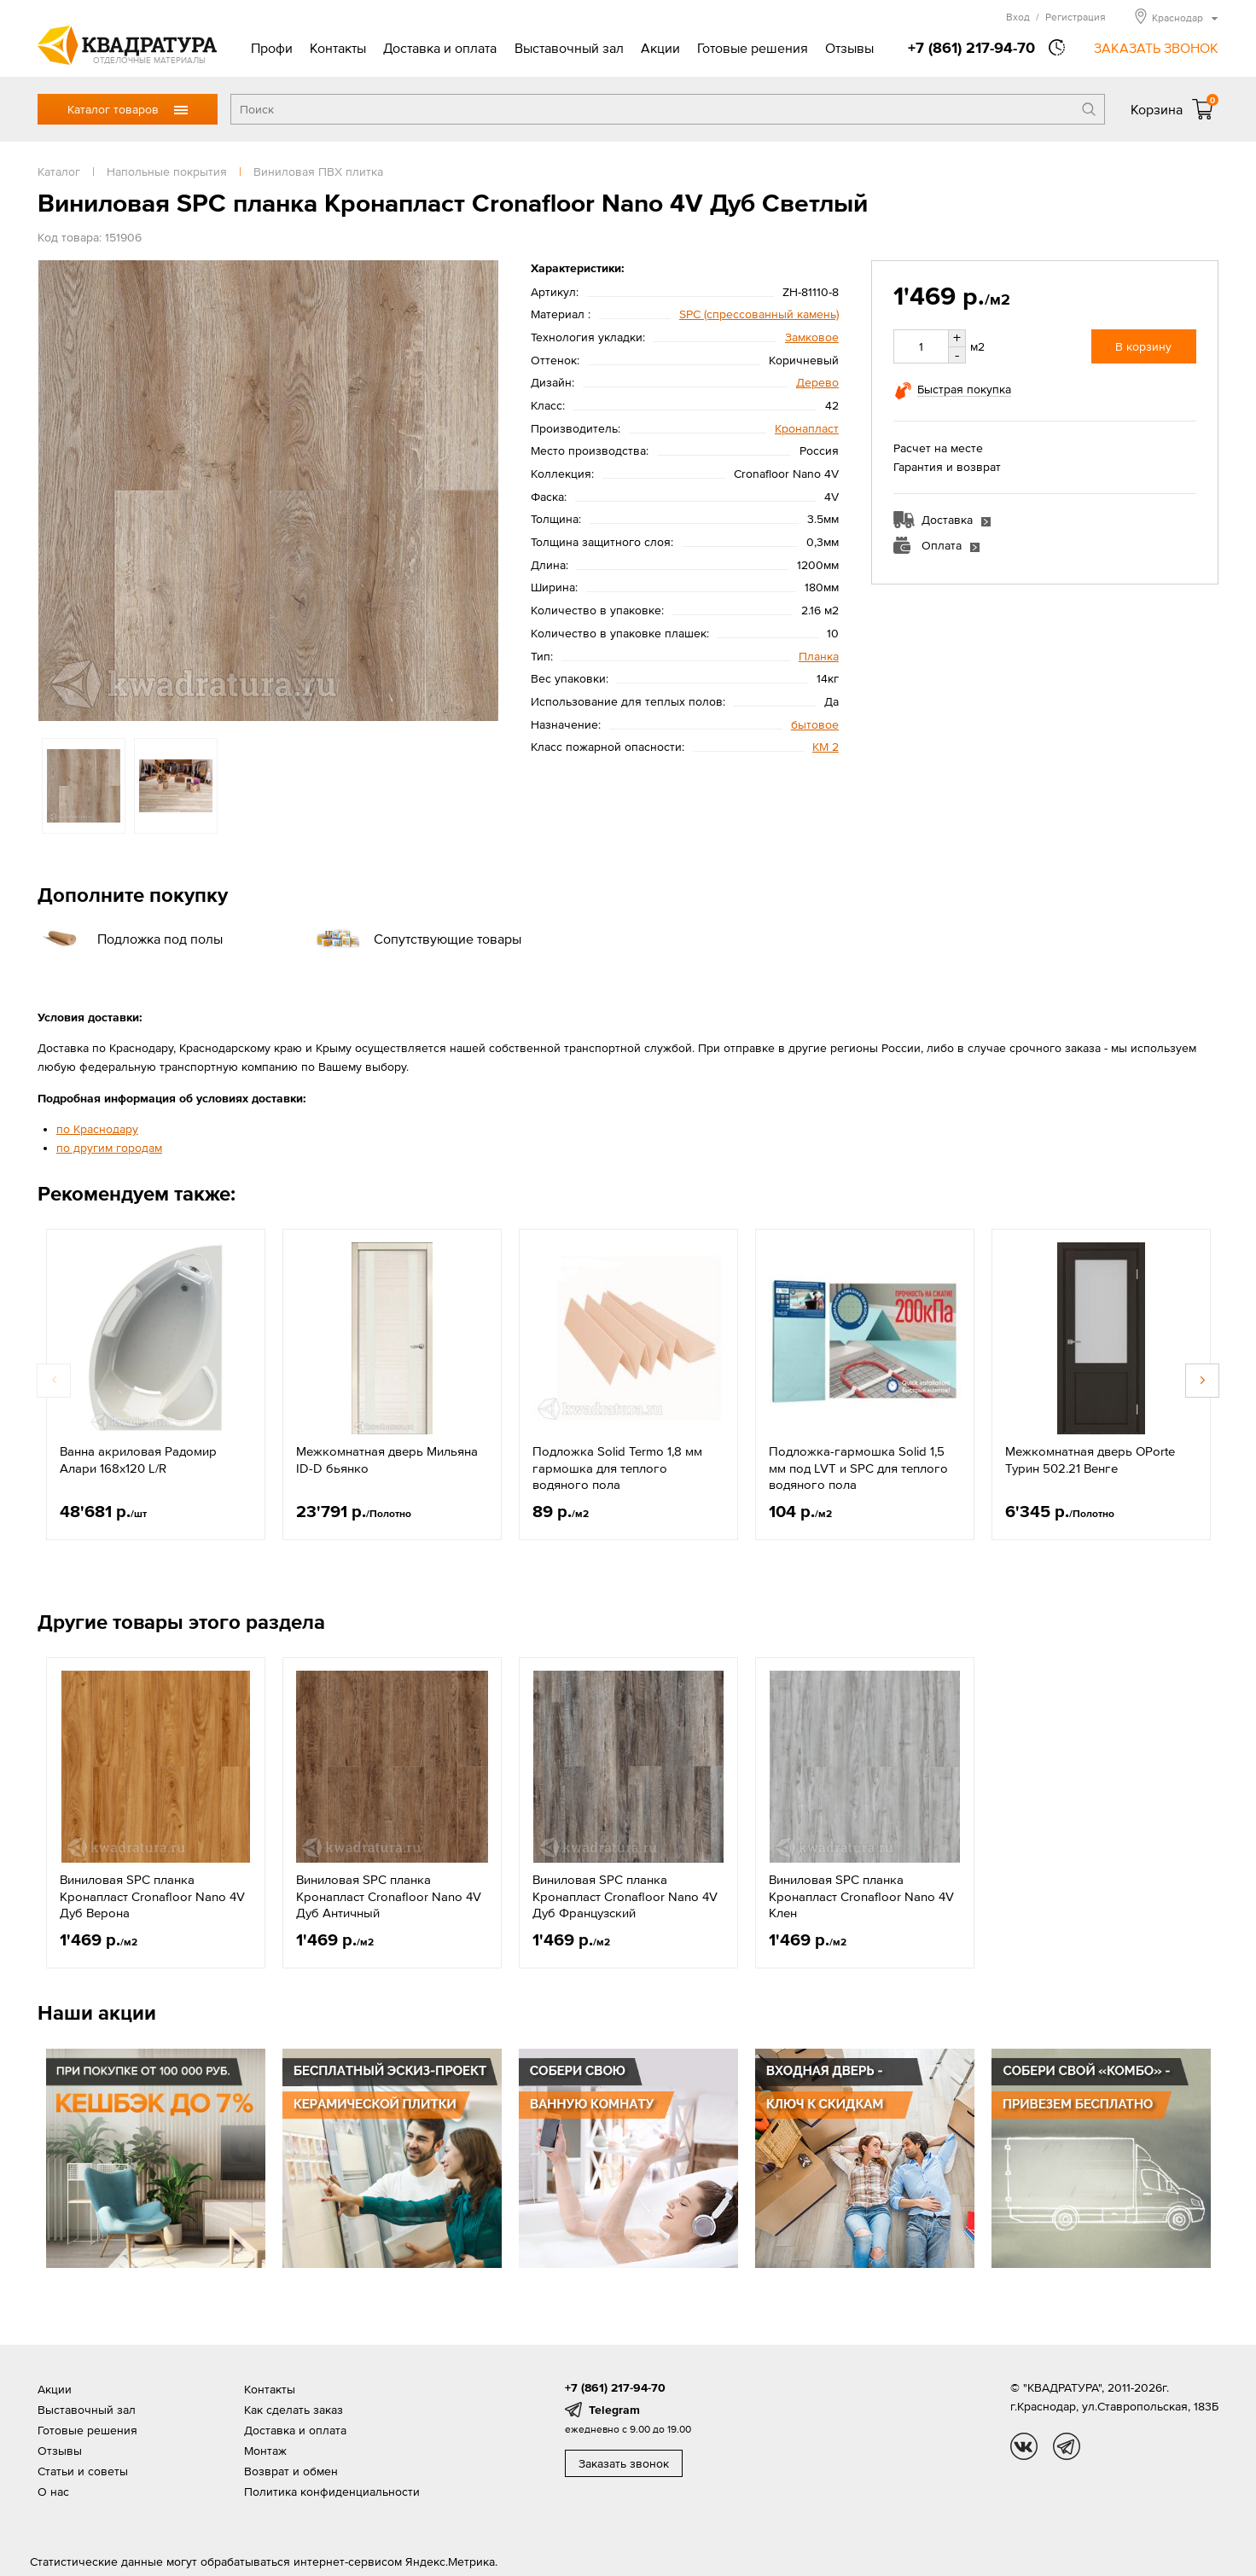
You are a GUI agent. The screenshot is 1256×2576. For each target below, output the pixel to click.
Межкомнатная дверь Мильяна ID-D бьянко (387, 1459)
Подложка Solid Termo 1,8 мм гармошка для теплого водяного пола (617, 1468)
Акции (660, 47)
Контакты (338, 47)
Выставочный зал (569, 47)
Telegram (614, 2409)
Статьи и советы (83, 2471)
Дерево (817, 382)
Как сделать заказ (293, 2409)
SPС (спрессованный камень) (759, 314)
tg (1066, 2446)
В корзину (1143, 346)
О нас (53, 2491)
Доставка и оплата (440, 47)
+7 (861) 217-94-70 (971, 47)
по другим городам (109, 1147)
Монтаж (265, 2450)
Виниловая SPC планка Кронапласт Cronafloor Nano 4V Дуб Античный (388, 1896)
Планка (819, 656)
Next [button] (1202, 1381)
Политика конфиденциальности (332, 2491)
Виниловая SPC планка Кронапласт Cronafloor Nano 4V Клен (861, 1896)
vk (1024, 2446)
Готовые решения (752, 47)
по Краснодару (97, 1129)
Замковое (812, 337)
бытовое (815, 724)
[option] (268, 490)
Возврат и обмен (291, 2471)
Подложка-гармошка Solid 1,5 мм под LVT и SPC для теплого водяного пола (858, 1468)
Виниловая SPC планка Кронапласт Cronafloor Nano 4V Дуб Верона (152, 1896)
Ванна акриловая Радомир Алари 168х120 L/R (138, 1459)
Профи (272, 47)
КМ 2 (825, 746)
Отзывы (849, 47)
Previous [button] (54, 1381)
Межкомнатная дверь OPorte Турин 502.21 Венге (1090, 1459)
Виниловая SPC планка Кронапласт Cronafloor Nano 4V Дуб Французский (625, 1896)
